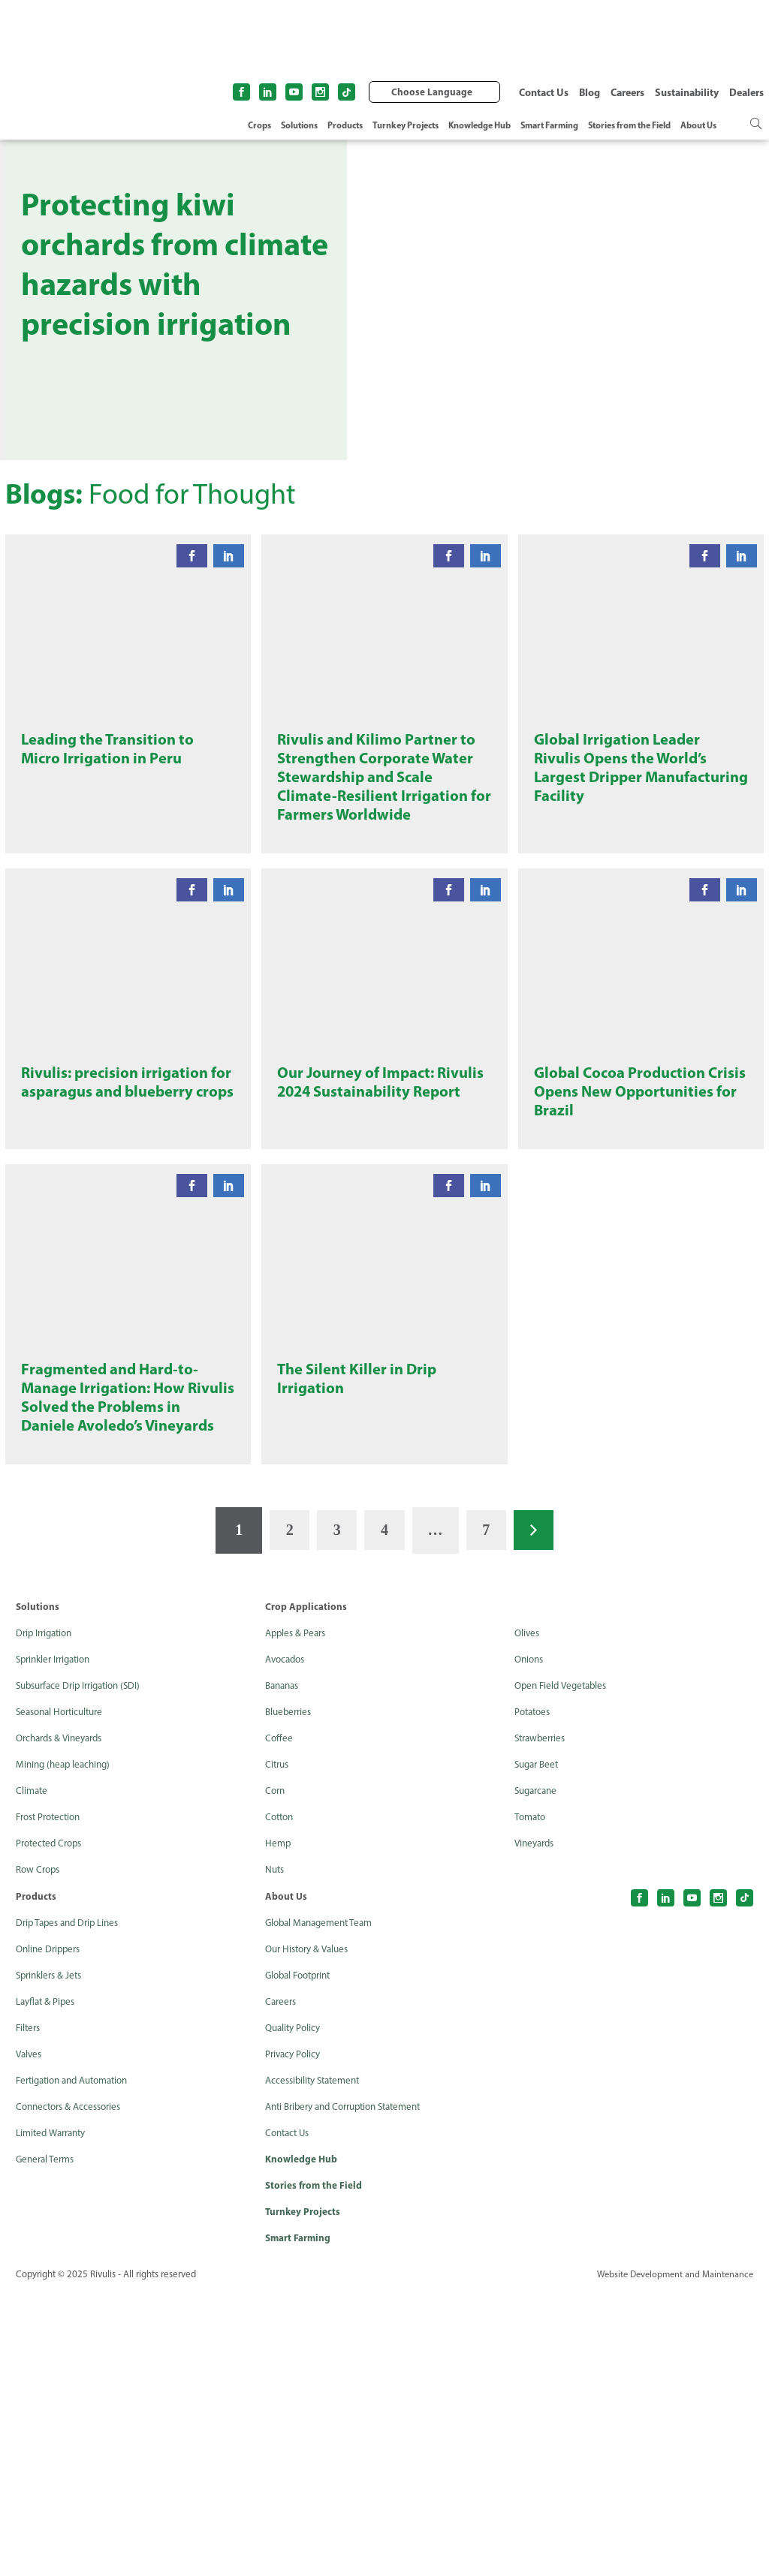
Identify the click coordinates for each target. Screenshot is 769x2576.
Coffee (279, 2021)
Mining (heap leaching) (66, 2047)
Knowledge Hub (479, 125)
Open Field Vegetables (564, 1968)
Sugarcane (538, 2073)
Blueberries (290, 1994)
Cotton (281, 2099)
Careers (627, 92)
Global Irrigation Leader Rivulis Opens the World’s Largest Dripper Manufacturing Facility (626, 849)
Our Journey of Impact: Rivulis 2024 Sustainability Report (374, 1261)
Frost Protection (52, 2099)
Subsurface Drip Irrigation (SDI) (84, 1968)
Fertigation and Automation (79, 2363)
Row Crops (40, 2152)
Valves (30, 2337)
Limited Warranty (54, 2415)
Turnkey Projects (405, 125)
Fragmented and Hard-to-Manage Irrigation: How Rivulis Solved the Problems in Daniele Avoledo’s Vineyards (123, 1664)
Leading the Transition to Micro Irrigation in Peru (113, 828)
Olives (527, 1915)
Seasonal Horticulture (64, 1994)
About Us (698, 125)
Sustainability (687, 92)
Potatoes (534, 1994)
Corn (276, 2073)
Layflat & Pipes (48, 2284)
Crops (259, 125)
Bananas (284, 1968)
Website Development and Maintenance (671, 2559)
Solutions (299, 125)
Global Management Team (323, 2205)
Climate (33, 2073)
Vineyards (536, 2126)
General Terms (47, 2442)
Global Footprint (302, 2258)
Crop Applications (306, 1889)
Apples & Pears (297, 1915)
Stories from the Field (629, 125)
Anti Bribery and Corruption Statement (352, 2389)
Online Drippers (51, 2231)
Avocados (287, 1942)
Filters (29, 2310)
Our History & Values (310, 2231)
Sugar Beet (538, 2047)
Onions (530, 1942)
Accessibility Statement (317, 2363)
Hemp (278, 2126)
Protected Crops (52, 2126)
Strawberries (542, 2021)
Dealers (746, 92)
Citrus (278, 2047)
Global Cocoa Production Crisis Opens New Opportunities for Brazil (625, 1261)
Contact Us (543, 92)
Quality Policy (295, 2310)
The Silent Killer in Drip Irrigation (361, 1633)
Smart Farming (549, 125)
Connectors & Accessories (73, 2389)
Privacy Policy (294, 2337)
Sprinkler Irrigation (57, 1942)
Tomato (531, 2099)
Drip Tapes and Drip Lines (72, 2205)
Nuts (275, 2152)
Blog (589, 92)
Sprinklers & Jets (52, 2258)
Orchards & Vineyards (63, 2021)
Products (345, 125)
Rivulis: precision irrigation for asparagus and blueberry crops (126, 1261)
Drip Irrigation (47, 1915)
